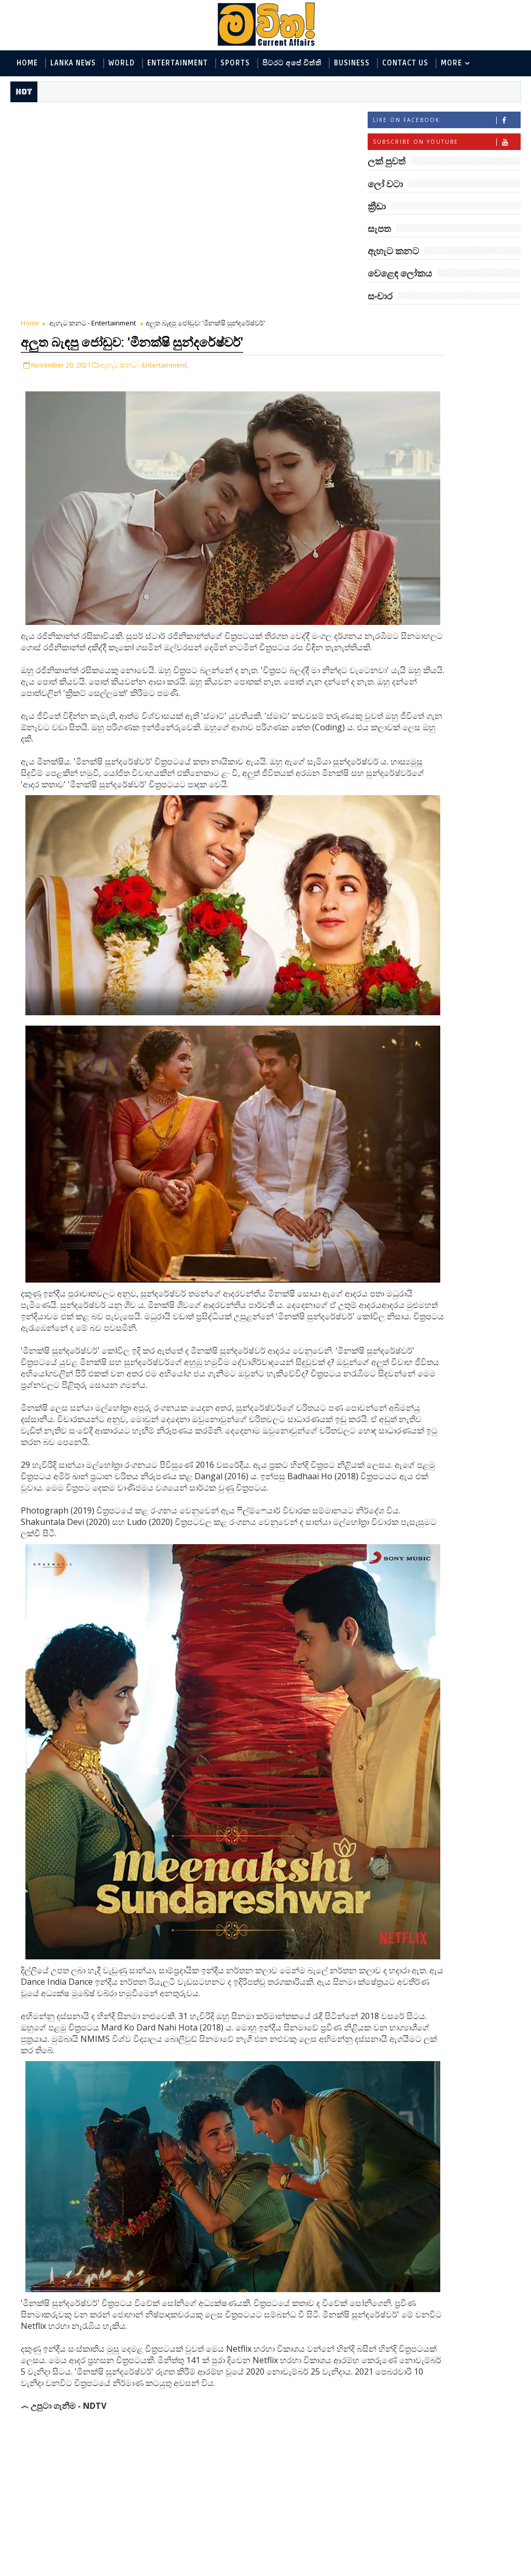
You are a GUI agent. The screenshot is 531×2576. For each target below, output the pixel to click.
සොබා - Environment (470, 431)
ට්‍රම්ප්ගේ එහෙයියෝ (456, 713)
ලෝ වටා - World (401, 346)
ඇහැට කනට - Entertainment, (144, 156)
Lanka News (73, 63)
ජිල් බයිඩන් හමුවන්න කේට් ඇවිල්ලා (460, 676)
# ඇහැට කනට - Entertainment (91, 2451)
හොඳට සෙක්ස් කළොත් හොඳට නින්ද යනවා (462, 886)
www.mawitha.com (129, 2569)
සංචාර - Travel (458, 466)
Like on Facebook (446, 123)
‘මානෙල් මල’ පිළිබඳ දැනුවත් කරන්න (457, 508)
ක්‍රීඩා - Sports (397, 431)
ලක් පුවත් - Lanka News (412, 363)
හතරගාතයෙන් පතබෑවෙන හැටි (449, 802)
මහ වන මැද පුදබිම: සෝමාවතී (457, 550)
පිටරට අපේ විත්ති (292, 63)
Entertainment (177, 63)
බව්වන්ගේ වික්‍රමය (454, 839)
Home (27, 63)
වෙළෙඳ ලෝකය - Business (417, 449)
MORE (451, 63)
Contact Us (405, 63)
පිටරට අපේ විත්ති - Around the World (437, 414)
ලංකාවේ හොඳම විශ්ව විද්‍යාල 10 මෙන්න (460, 634)
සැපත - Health (397, 466)
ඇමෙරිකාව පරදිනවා (458, 587)
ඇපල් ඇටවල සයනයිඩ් (464, 755)
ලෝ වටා (494, 322)
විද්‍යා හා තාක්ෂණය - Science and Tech (437, 397)
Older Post (333, 2543)
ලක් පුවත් (444, 322)
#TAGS (392, 322)
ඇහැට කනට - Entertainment (92, 116)
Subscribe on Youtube (446, 144)
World (121, 63)
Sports (235, 63)
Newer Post (43, 2543)
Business (352, 63)
